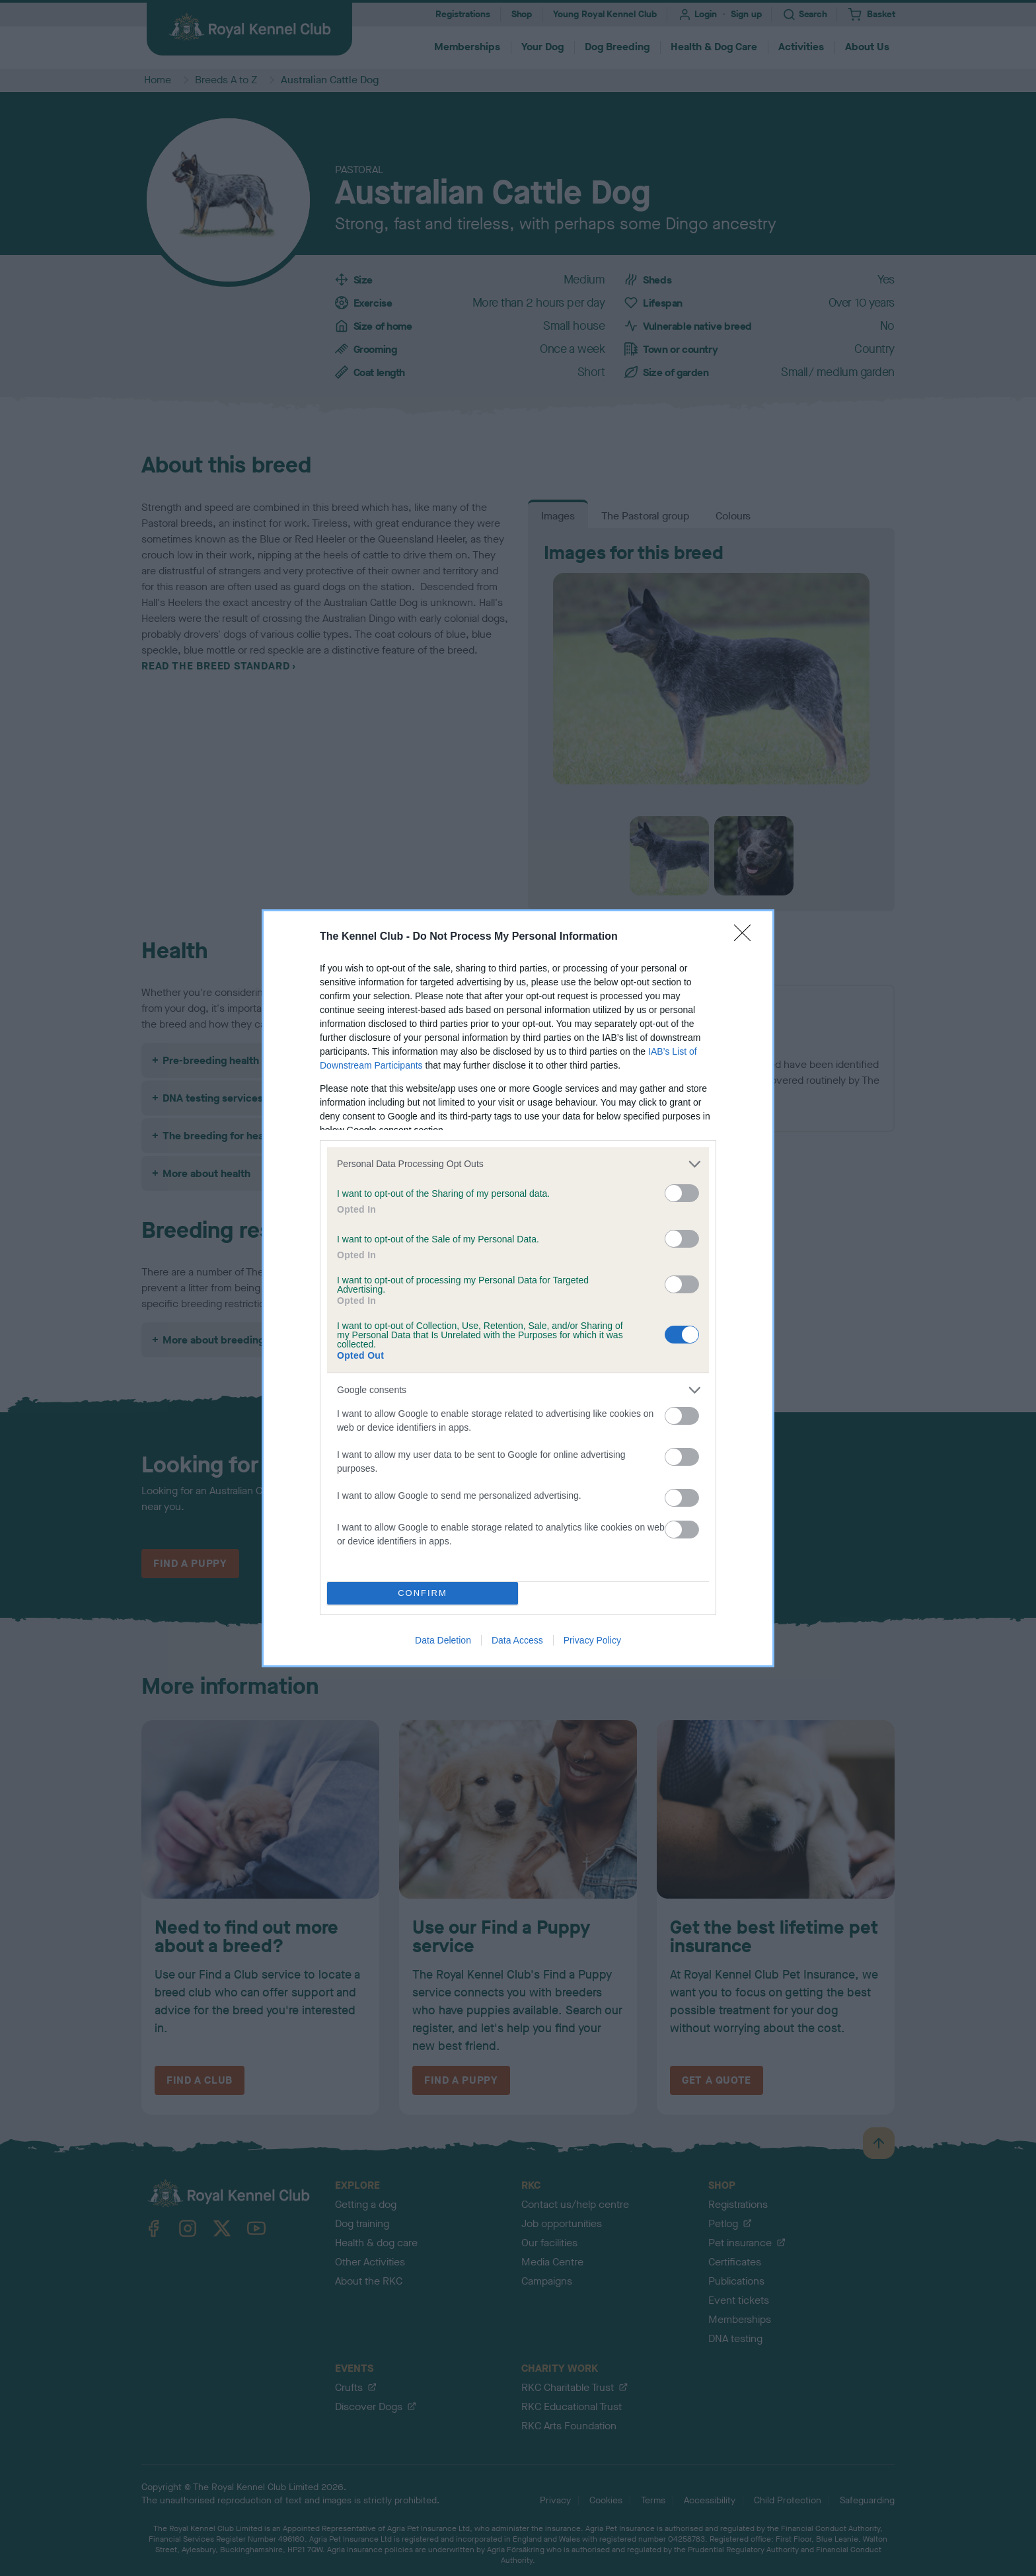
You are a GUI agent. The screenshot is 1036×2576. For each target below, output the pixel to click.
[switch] (682, 1193)
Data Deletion (443, 1640)
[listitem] (518, 1164)
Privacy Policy (592, 1640)
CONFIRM (422, 1593)
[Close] (746, 937)
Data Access (517, 1640)
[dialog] (518, 1288)
